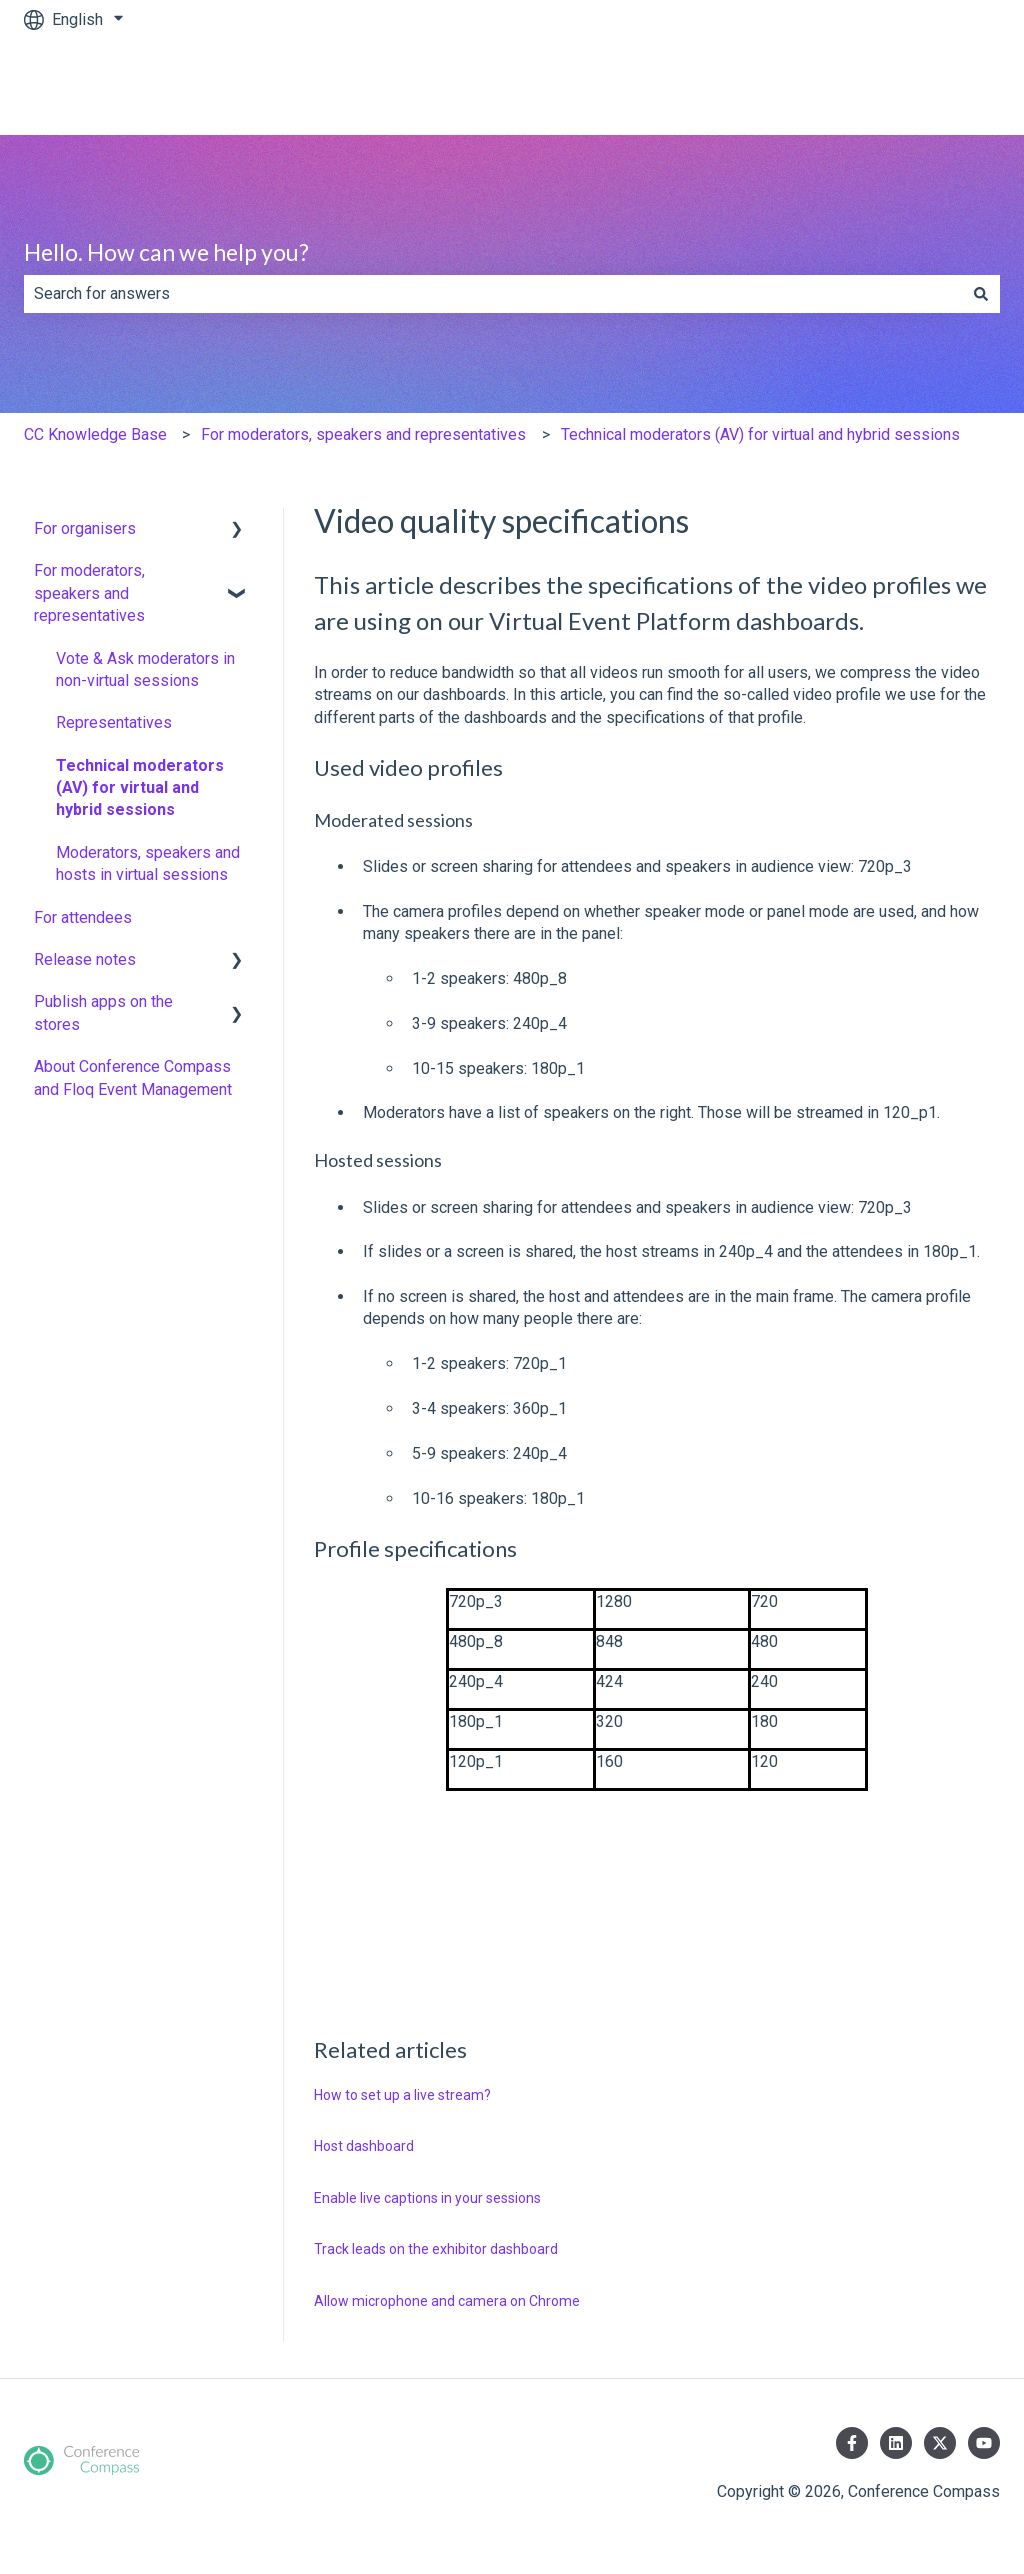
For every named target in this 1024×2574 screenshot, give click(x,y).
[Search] (981, 294)
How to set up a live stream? (402, 2095)
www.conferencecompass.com (872, 86)
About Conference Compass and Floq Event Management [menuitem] (133, 1077)
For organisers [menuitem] (85, 528)
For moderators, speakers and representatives (363, 434)
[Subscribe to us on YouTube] (984, 2443)
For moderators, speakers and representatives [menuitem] (89, 593)
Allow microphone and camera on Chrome (447, 2301)
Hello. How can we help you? (166, 252)
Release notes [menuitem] (85, 959)
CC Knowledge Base (95, 434)
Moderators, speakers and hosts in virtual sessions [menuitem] (148, 863)
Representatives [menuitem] (114, 722)
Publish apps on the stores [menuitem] (103, 1012)
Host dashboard (364, 2146)
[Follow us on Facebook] (852, 2443)
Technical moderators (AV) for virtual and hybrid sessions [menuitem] (140, 788)
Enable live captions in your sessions (427, 2198)
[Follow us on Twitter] (940, 2443)
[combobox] (493, 294)
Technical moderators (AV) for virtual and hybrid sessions (760, 434)
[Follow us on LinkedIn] (896, 2443)
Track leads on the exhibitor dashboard (436, 2249)
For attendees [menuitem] (83, 917)
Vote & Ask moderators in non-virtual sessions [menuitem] (145, 669)
